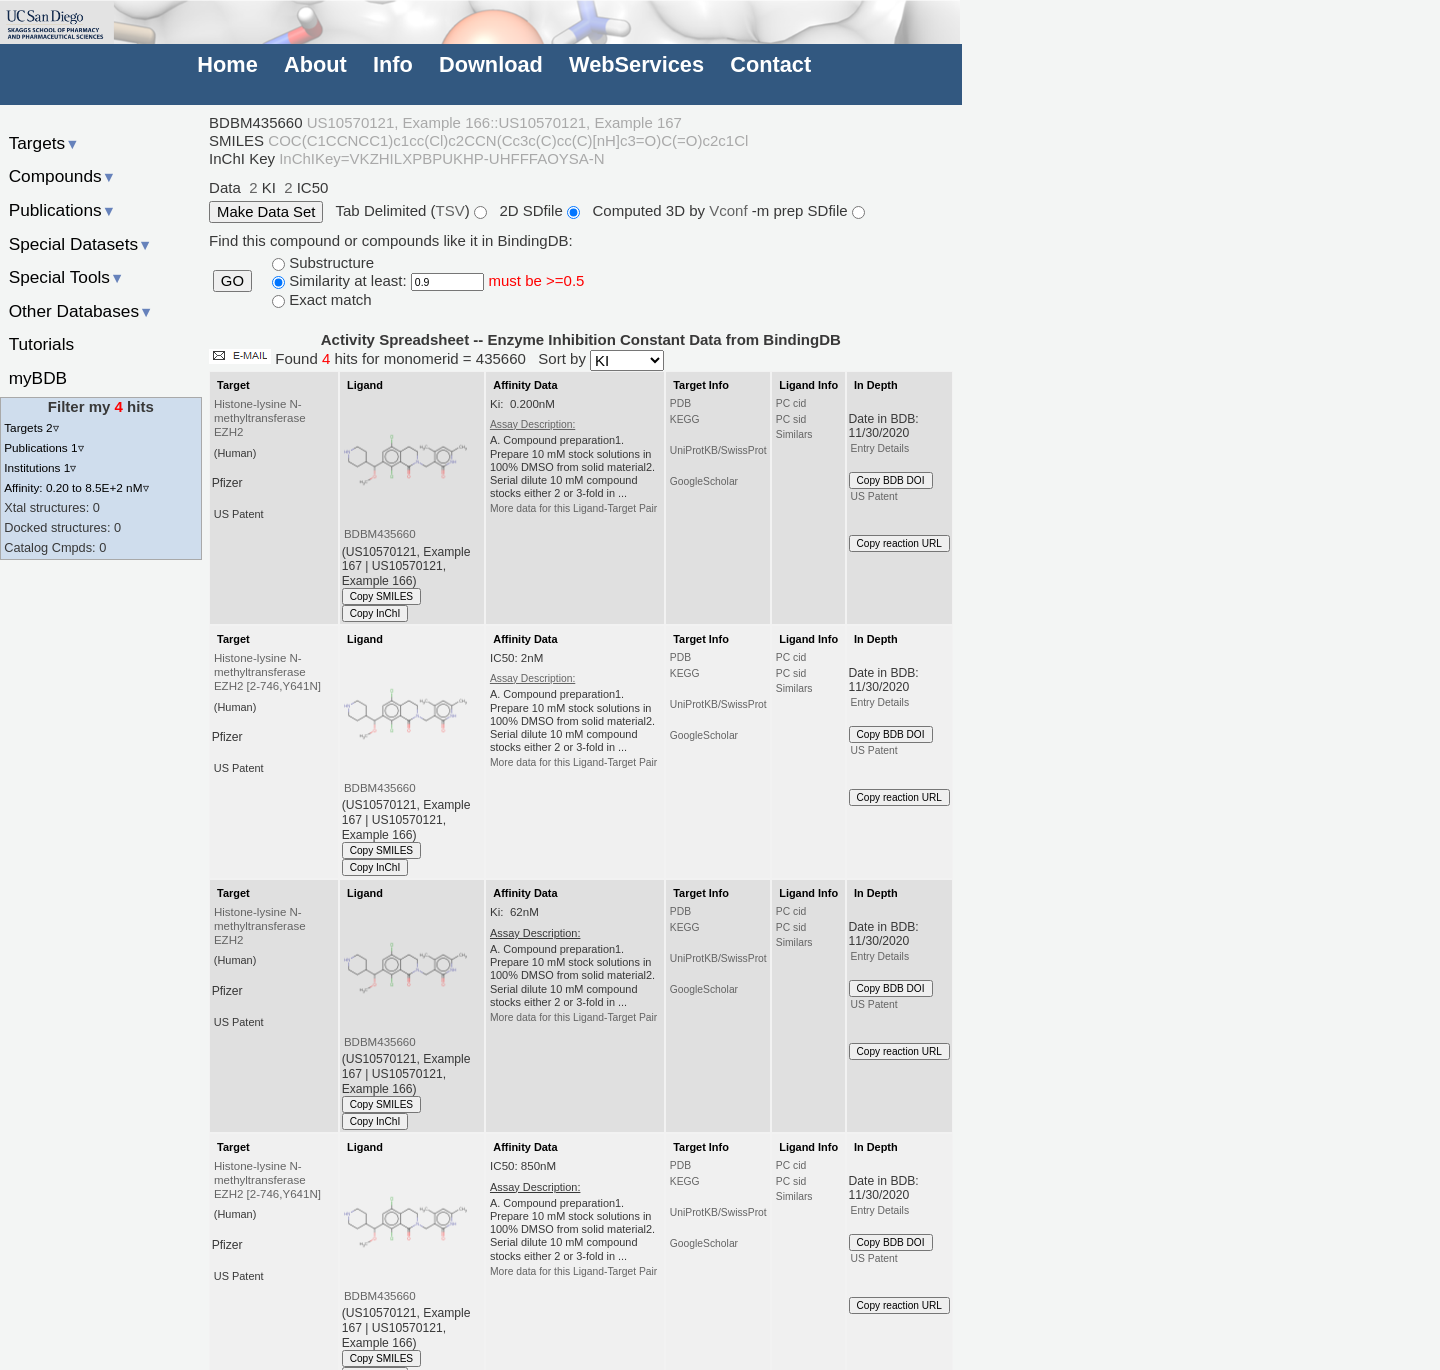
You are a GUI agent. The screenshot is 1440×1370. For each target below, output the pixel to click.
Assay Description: (532, 424)
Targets (44, 143)
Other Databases (81, 311)
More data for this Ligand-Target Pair (573, 508)
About (315, 64)
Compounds (62, 176)
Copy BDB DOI (891, 480)
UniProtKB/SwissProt (718, 450)
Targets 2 (31, 427)
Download (491, 64)
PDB (680, 403)
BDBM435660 (380, 534)
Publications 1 (43, 447)
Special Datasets (81, 244)
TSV (450, 210)
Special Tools (67, 277)
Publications (62, 210)
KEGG (685, 419)
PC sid (791, 419)
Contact (770, 64)
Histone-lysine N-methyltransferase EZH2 (260, 418)
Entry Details (880, 448)
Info (393, 64)
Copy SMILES (382, 596)
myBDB (38, 378)
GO (232, 281)
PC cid (791, 403)
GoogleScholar (704, 481)
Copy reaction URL (899, 543)
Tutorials (42, 344)
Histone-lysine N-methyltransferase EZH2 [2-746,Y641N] (267, 672)
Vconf (730, 210)
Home (227, 64)
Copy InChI (375, 613)
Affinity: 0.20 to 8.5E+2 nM (76, 487)
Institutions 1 (40, 467)
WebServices (636, 64)
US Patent (874, 496)
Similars (794, 434)
